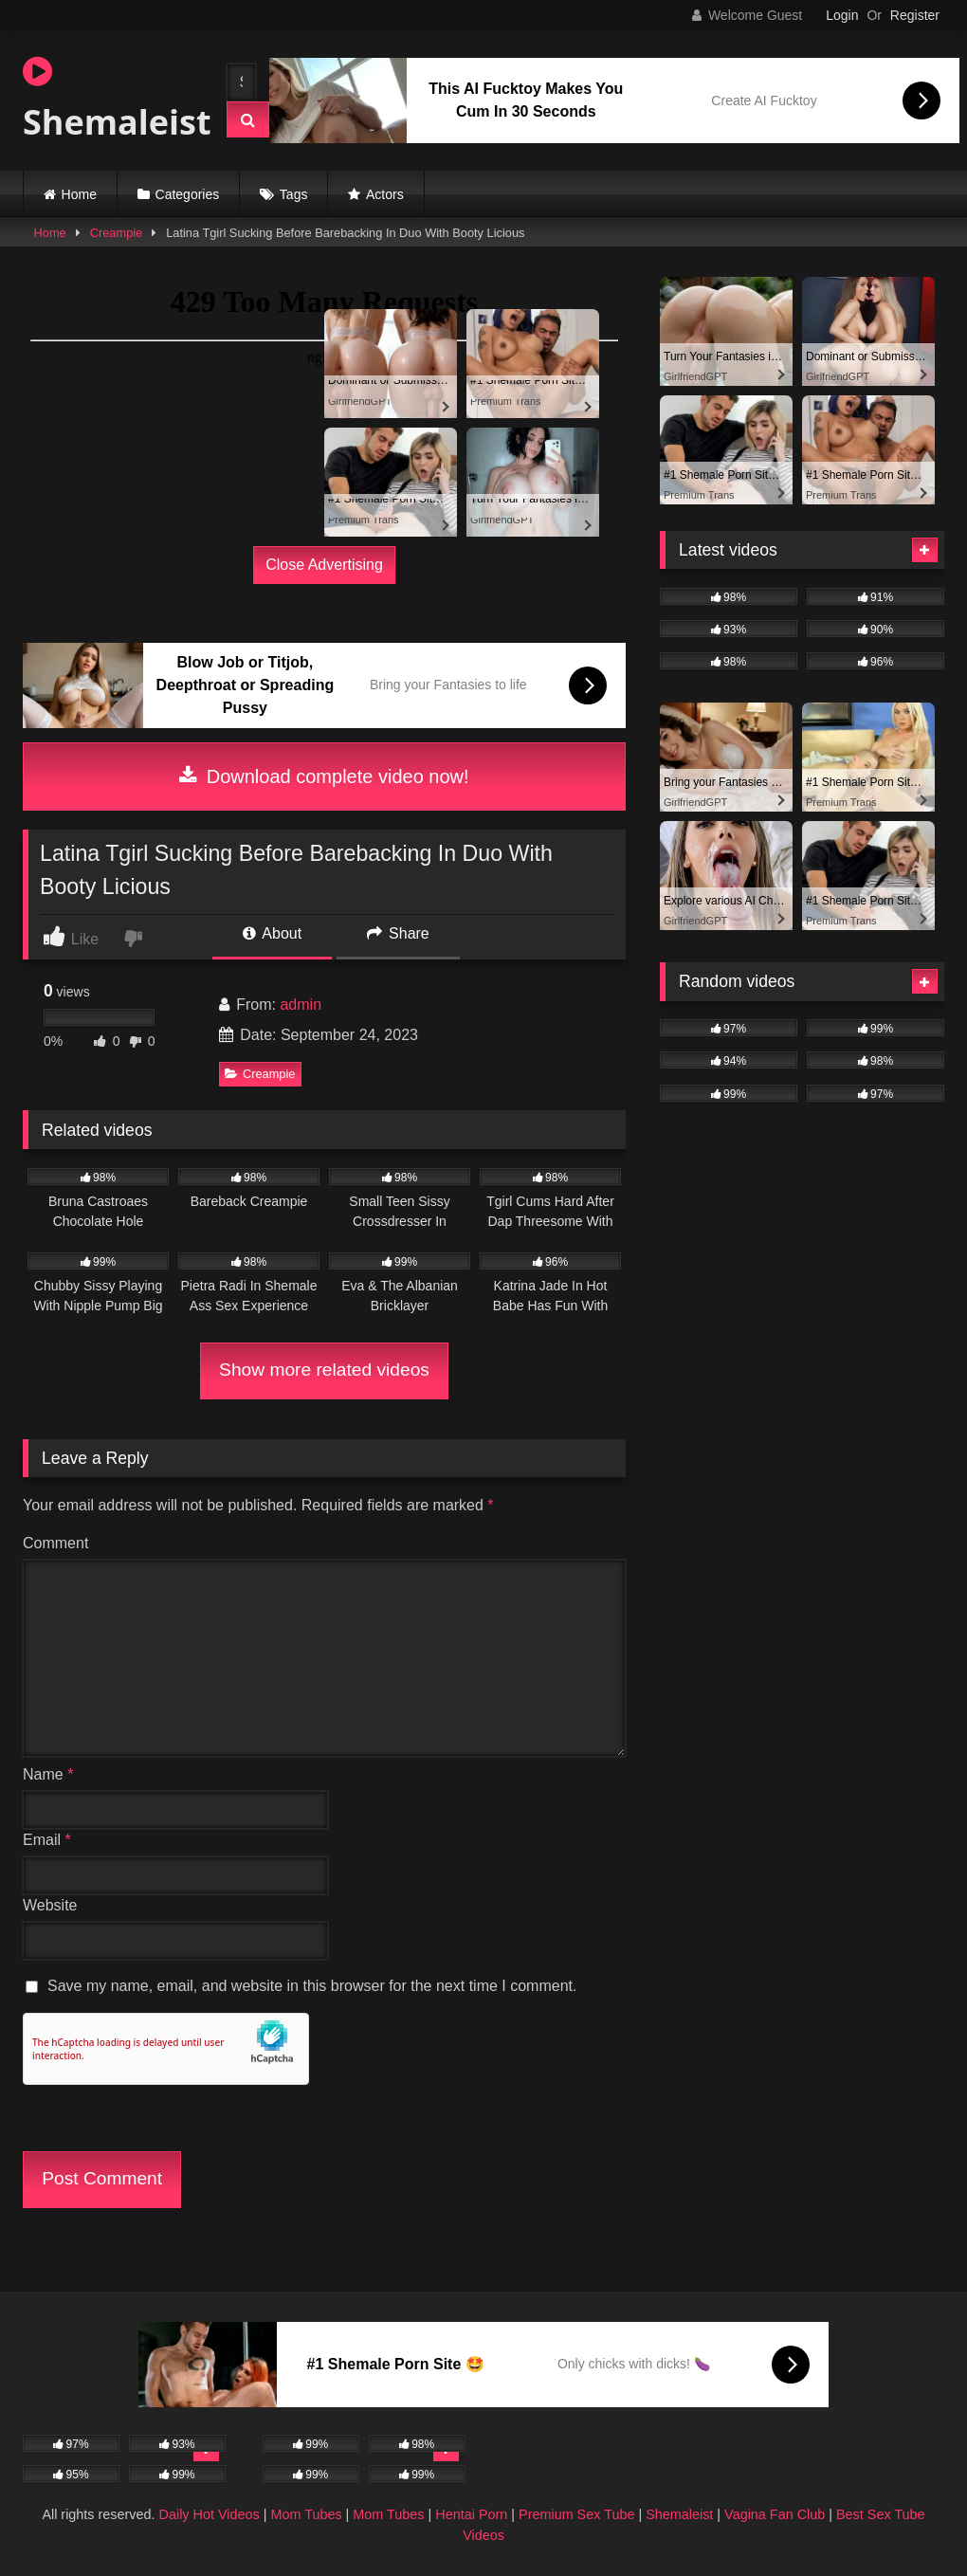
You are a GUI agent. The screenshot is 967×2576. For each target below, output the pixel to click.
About (272, 933)
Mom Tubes (305, 2514)
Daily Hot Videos (209, 2514)
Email (47, 1840)
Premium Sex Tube (576, 2514)
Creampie (116, 233)
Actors (385, 194)
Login (842, 15)
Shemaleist (107, 99)
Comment (55, 1543)
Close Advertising (324, 565)
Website (50, 1905)
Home (79, 194)
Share (398, 933)
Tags (294, 194)
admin (300, 1004)
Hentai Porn (471, 2514)
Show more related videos (324, 1369)
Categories (187, 194)
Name (48, 1774)
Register (915, 15)
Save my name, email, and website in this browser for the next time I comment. (311, 1986)
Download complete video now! (323, 776)
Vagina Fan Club (774, 2514)
